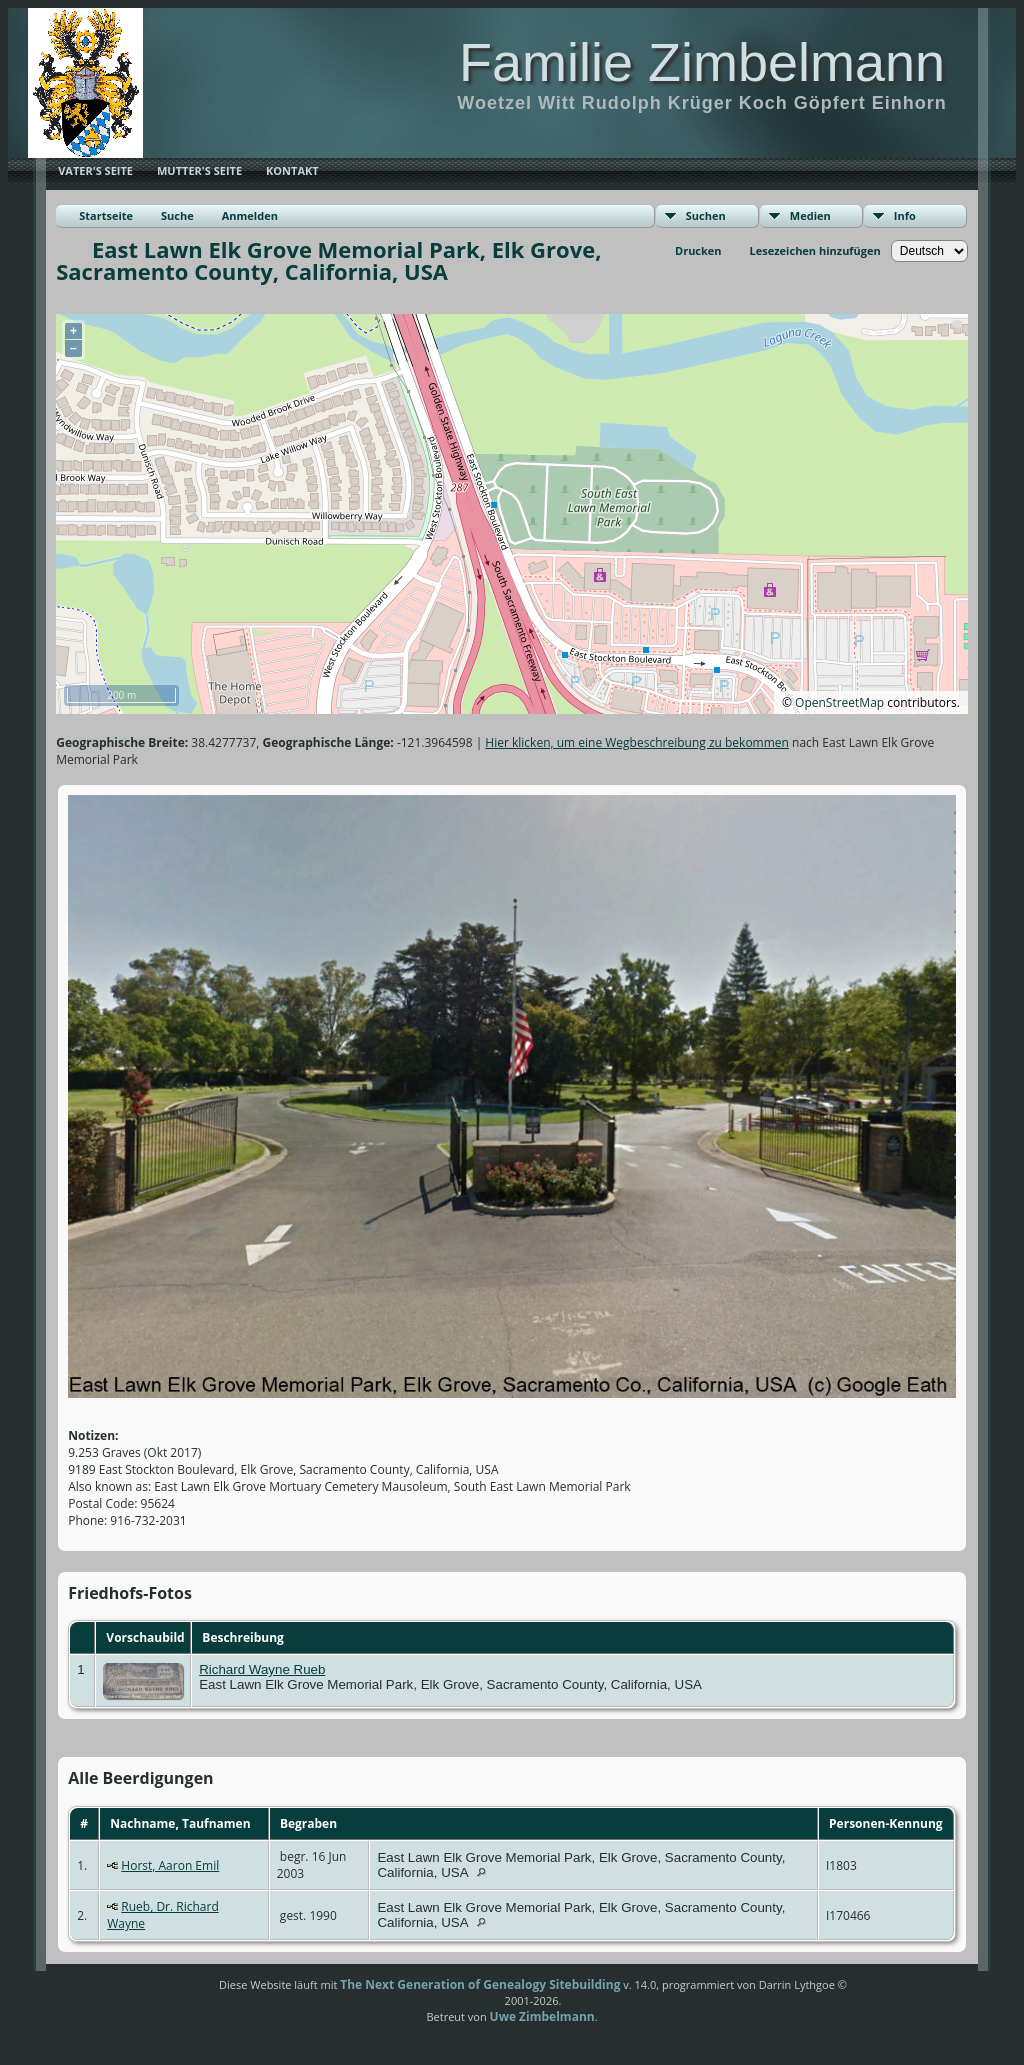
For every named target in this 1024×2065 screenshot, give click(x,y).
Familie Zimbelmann (702, 62)
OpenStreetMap (839, 702)
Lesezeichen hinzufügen (815, 250)
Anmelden (250, 215)
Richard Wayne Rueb (262, 1669)
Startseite (106, 215)
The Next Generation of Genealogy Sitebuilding (480, 1984)
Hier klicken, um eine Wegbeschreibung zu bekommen (637, 742)
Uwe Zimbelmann (542, 2016)
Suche (177, 215)
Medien (810, 215)
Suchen (706, 215)
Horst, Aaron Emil (170, 1865)
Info (905, 215)
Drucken (698, 250)
